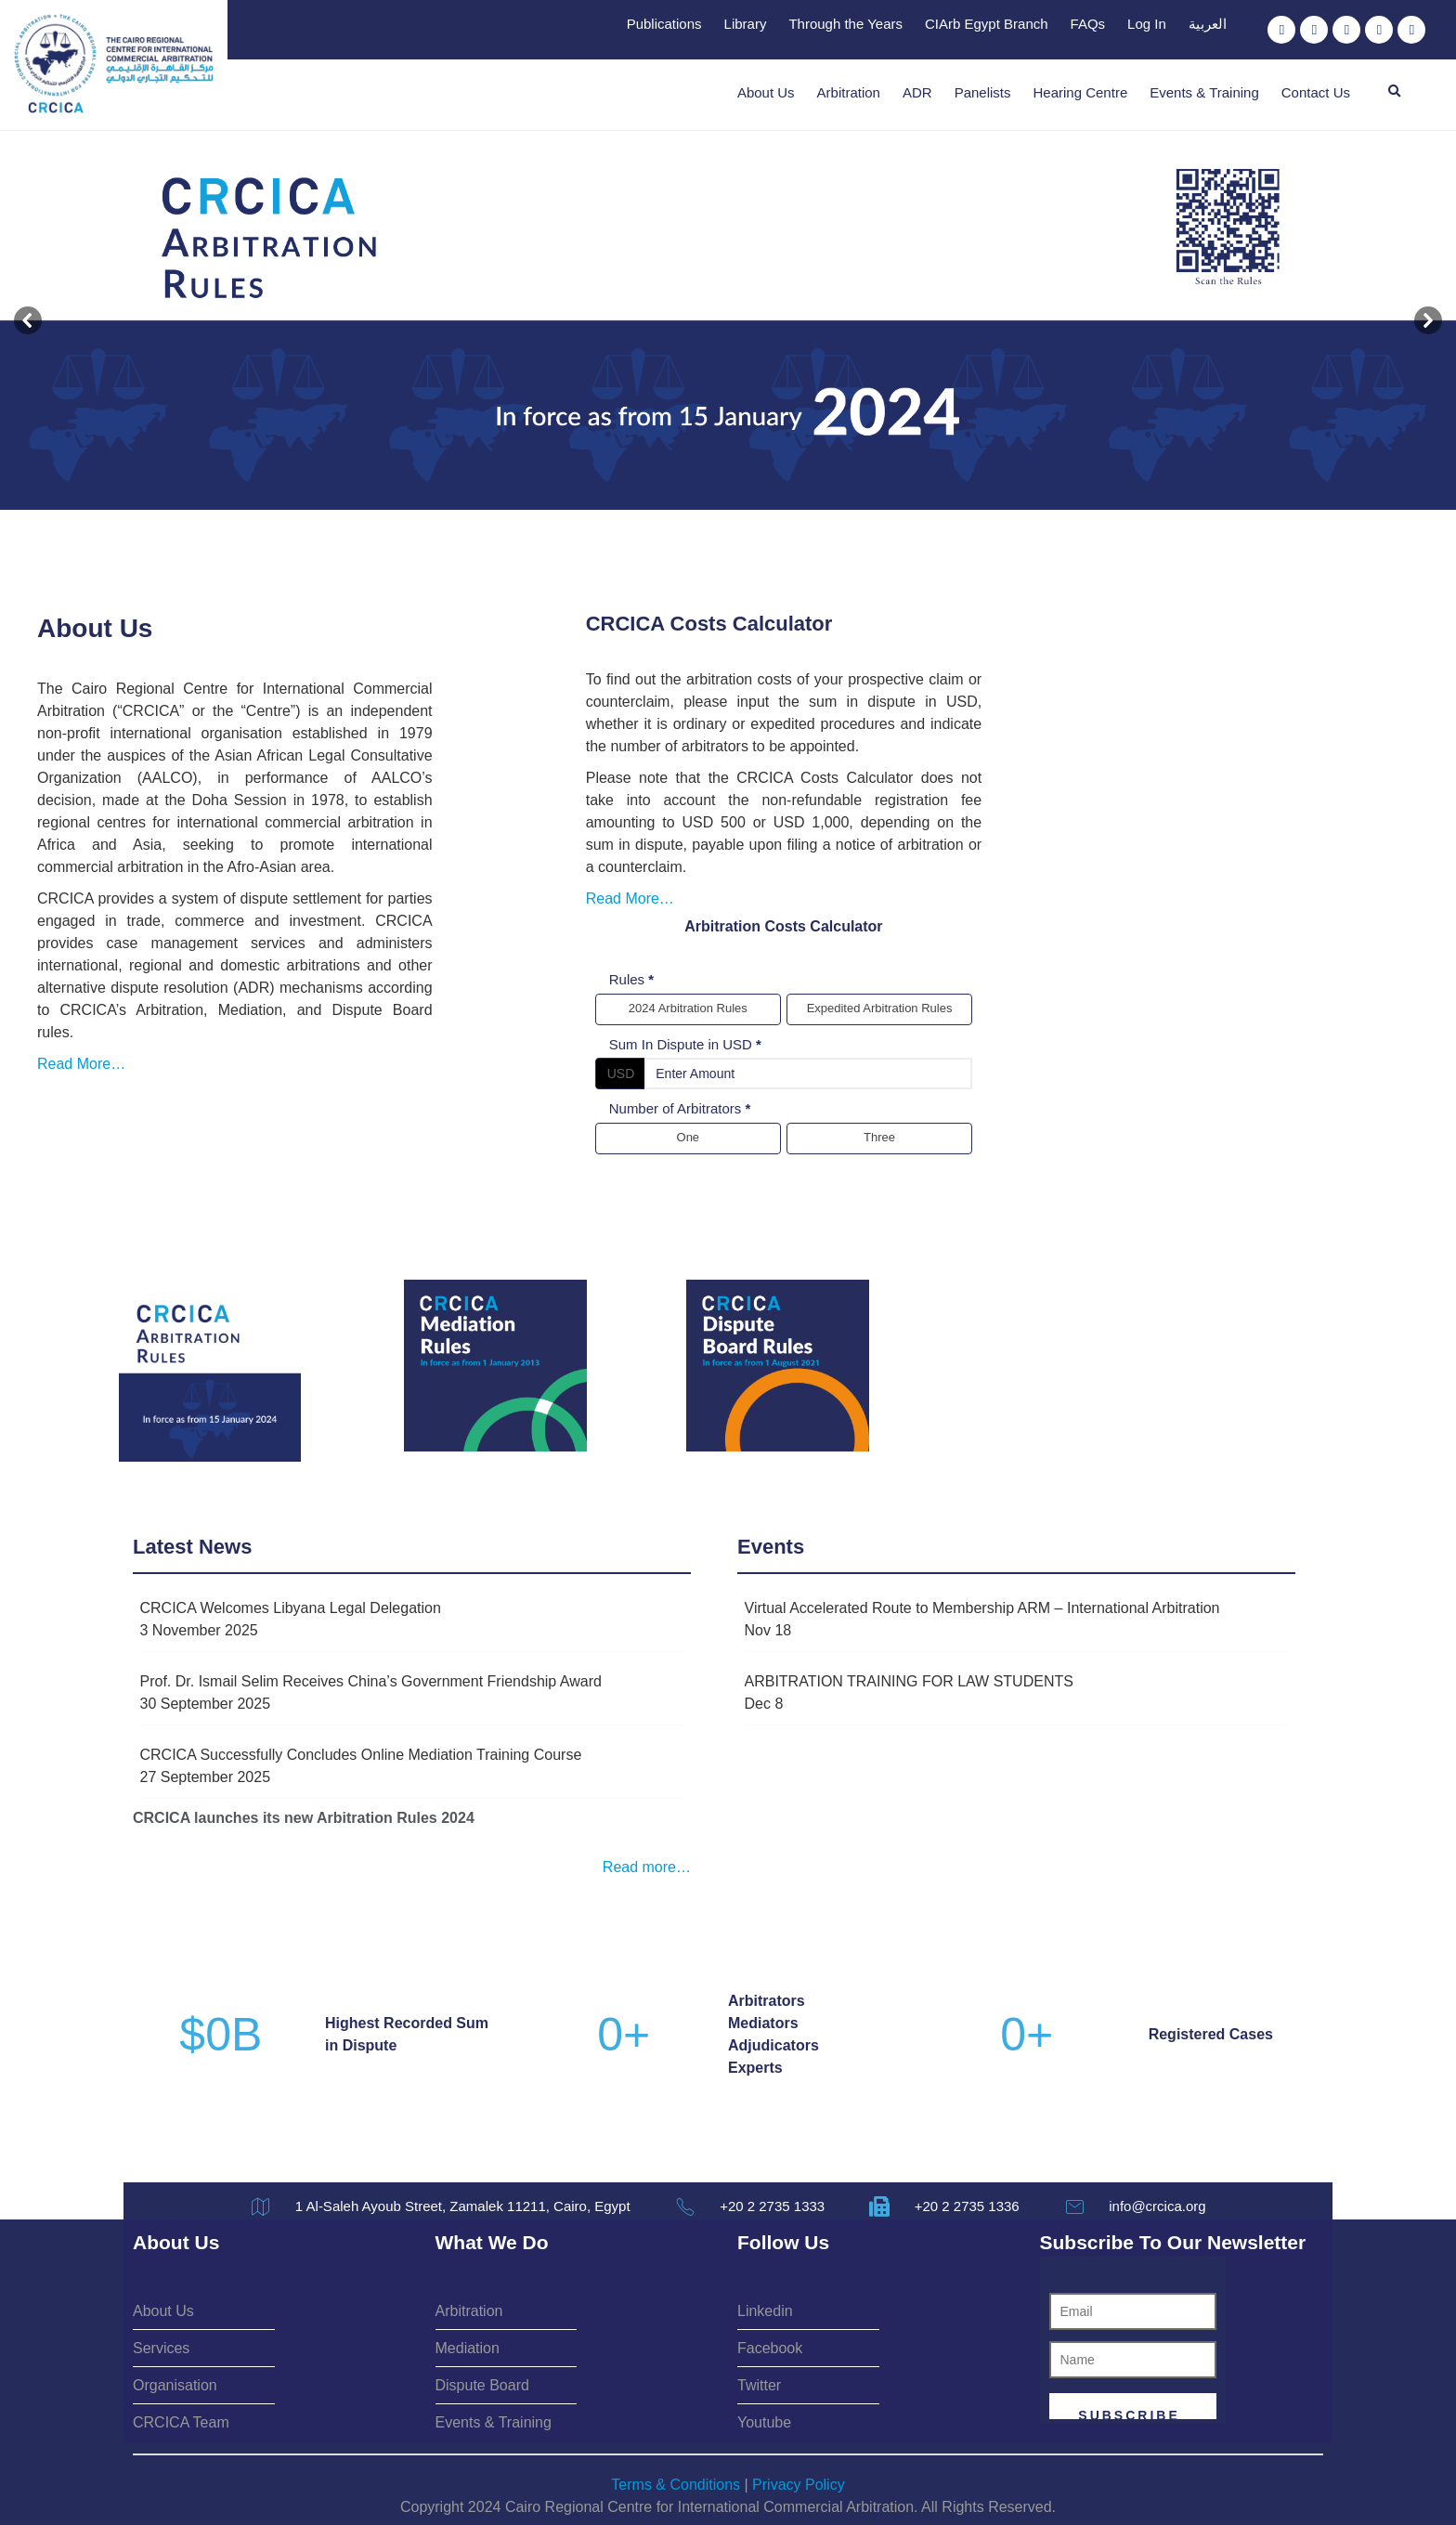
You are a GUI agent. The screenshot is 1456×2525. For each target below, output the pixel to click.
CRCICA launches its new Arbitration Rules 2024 (303, 1814)
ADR (917, 92)
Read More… (195, 975)
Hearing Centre (1081, 92)
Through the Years (845, 24)
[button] (1395, 92)
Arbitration (848, 92)
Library (745, 24)
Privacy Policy (798, 2482)
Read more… (647, 1863)
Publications (664, 24)
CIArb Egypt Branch (986, 24)
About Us (766, 92)
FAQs (1088, 24)
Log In (1146, 24)
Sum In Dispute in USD (912, 1000)
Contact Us (1315, 92)
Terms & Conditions (675, 2482)
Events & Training (1204, 92)
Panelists (983, 92)
